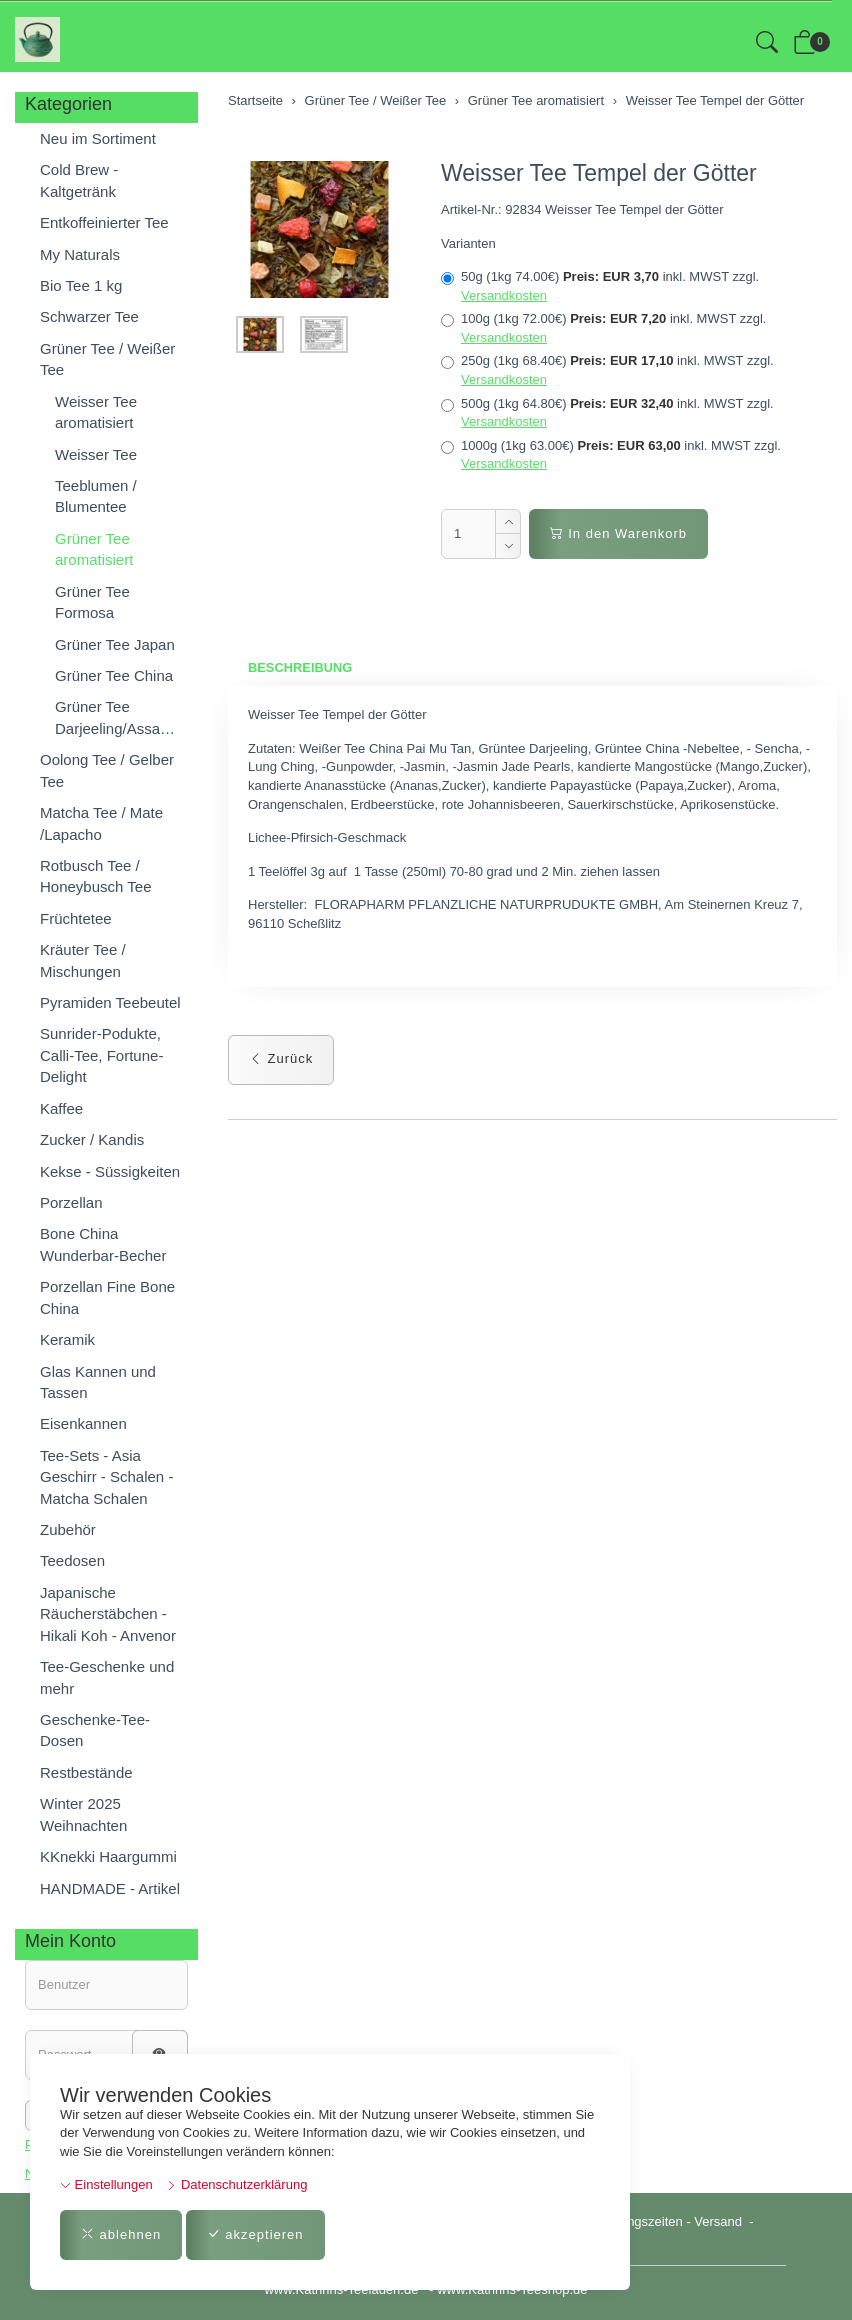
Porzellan (71, 1202)
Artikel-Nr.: (471, 209)
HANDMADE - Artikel (110, 1888)
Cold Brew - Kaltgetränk (79, 180)
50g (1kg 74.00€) (600, 286)
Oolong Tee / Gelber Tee (107, 770)
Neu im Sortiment (98, 138)
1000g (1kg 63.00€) (611, 455)
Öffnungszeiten (639, 2221)
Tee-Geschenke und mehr (107, 1677)
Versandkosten (504, 295)
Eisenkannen (83, 1423)
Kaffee (61, 1108)
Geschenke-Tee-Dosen (95, 1730)
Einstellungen (106, 2184)
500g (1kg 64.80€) (607, 413)
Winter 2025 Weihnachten (83, 1814)
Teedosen (72, 1560)
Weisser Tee (96, 454)
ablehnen (121, 2234)
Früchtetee (76, 918)
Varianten (468, 243)
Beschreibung (300, 667)
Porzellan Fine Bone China (107, 1297)
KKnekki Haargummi (108, 1856)
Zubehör (68, 1529)
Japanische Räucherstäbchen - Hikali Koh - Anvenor (108, 1614)
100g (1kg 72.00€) (603, 328)
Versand (718, 2221)
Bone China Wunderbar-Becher (103, 1244)
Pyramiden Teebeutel (110, 1002)
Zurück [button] (281, 1059)
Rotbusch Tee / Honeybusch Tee (95, 876)
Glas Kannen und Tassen (98, 1382)
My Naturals (80, 254)
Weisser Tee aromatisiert (96, 412)
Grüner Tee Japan (115, 644)
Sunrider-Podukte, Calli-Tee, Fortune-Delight (101, 1055)
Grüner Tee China (114, 675)
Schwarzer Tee (89, 316)
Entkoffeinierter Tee (104, 222)
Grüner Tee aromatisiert (94, 549)
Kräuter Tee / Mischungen (83, 960)
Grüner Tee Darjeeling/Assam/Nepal (121, 717)
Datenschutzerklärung (236, 2184)
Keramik (67, 1339)
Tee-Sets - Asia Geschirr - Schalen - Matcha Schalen (106, 1477)
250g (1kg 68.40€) (607, 370)
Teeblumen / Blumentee (96, 496)
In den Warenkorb (618, 533)
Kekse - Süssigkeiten (110, 1171)
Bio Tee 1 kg (81, 285)
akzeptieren (255, 2234)
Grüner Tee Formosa (92, 602)
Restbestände (86, 1772)
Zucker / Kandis (92, 1139)
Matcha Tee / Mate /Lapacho (101, 823)
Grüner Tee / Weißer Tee (107, 359)
